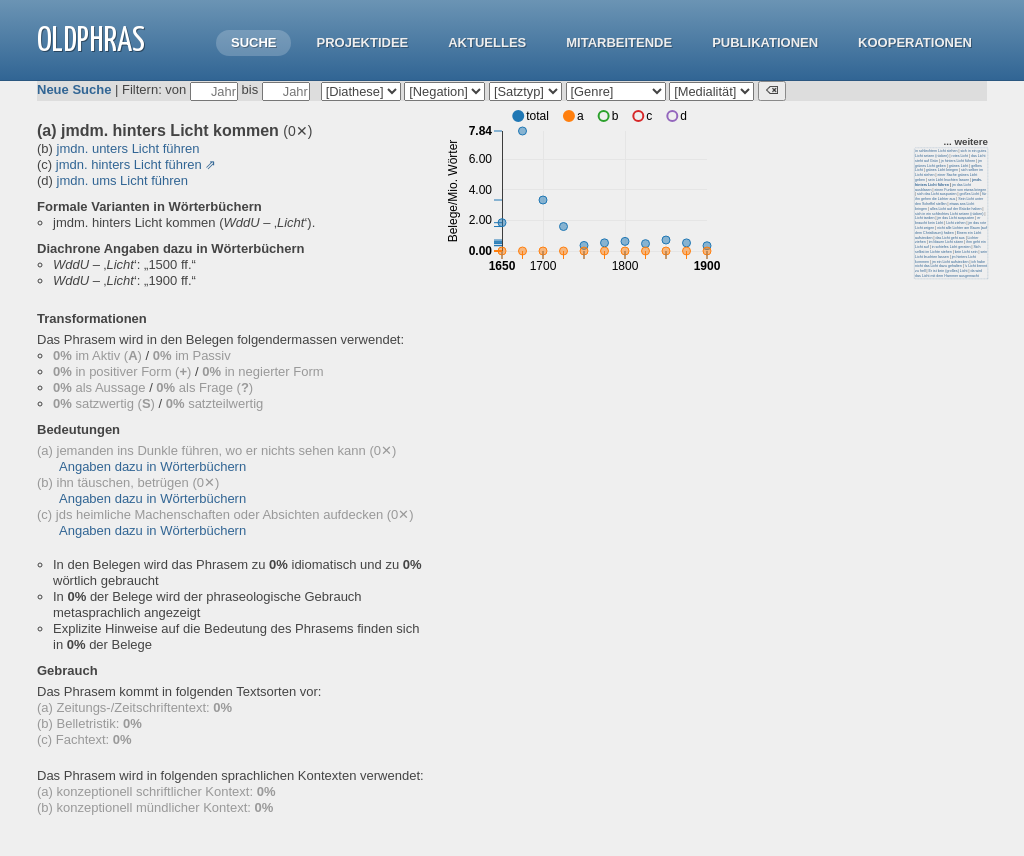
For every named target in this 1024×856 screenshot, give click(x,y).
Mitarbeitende (619, 42)
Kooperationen (915, 42)
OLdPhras (91, 41)
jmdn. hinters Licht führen (129, 164)
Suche (254, 42)
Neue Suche (74, 89)
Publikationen (765, 42)
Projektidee (362, 42)
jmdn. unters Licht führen (128, 148)
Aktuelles (487, 42)
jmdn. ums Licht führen (123, 180)
